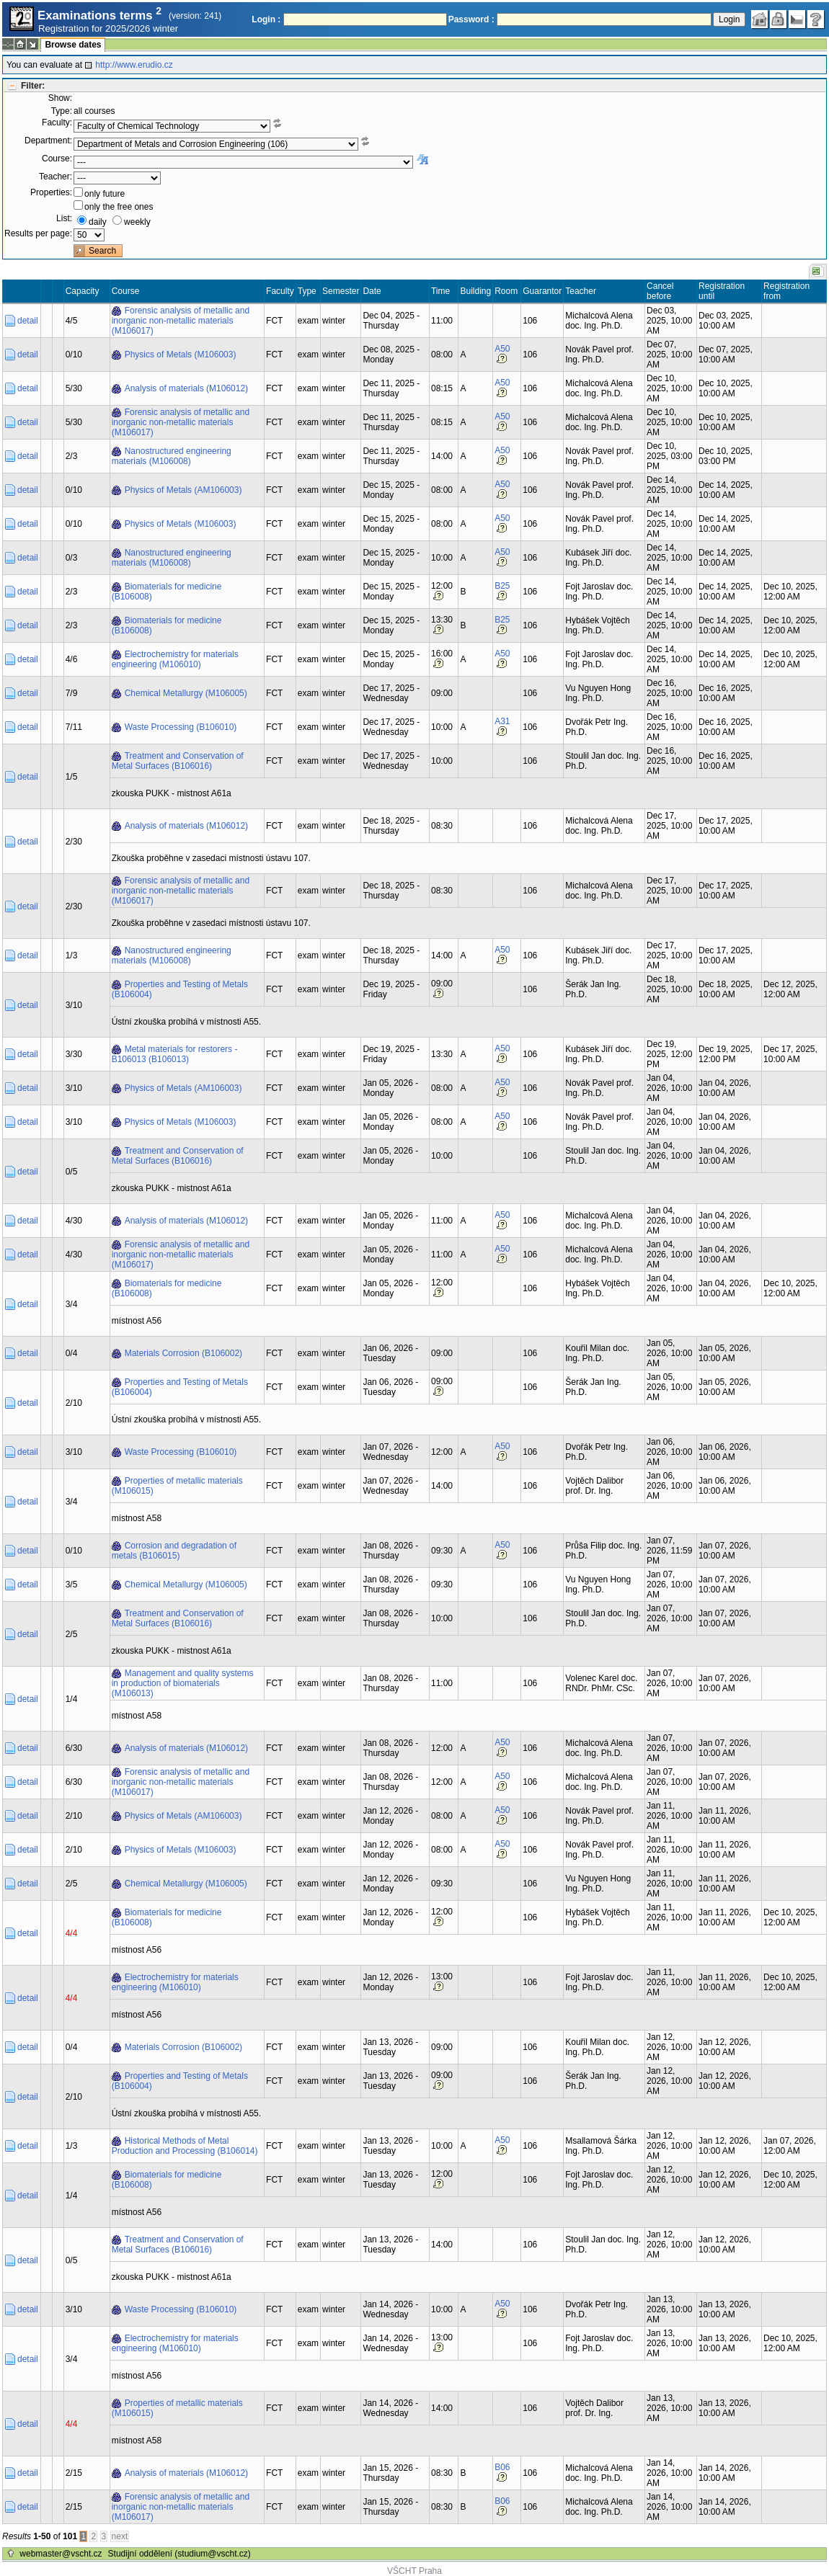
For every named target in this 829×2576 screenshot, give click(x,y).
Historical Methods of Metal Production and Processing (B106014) (185, 2146)
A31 (502, 721)
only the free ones (118, 207)
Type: (61, 111)
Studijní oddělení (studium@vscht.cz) (179, 2554)
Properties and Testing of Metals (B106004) (180, 989)
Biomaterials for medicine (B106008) (167, 591)
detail (27, 321)
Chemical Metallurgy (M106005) (186, 693)
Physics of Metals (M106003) (180, 354)
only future (104, 194)
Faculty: (57, 122)
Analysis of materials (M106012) (186, 388)
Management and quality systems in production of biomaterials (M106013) (183, 1683)
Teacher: (55, 176)
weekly (137, 222)
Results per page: (38, 233)
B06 (502, 2467)
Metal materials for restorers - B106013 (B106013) (175, 1054)
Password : (471, 19)
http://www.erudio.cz (133, 65)
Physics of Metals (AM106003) (183, 490)
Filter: (33, 86)
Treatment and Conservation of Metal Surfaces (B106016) (178, 761)
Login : (266, 19)
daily (98, 222)
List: (64, 218)
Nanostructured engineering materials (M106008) (171, 456)
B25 (502, 586)
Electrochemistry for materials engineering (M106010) (175, 659)
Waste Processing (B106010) (181, 727)
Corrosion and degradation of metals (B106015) (174, 1551)
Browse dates (73, 45)
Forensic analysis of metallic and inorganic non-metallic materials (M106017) (180, 321)
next (120, 2536)
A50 (502, 349)
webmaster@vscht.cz (60, 2554)
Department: (48, 140)
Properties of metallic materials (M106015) (177, 1486)
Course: (57, 158)
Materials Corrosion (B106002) (183, 1353)
